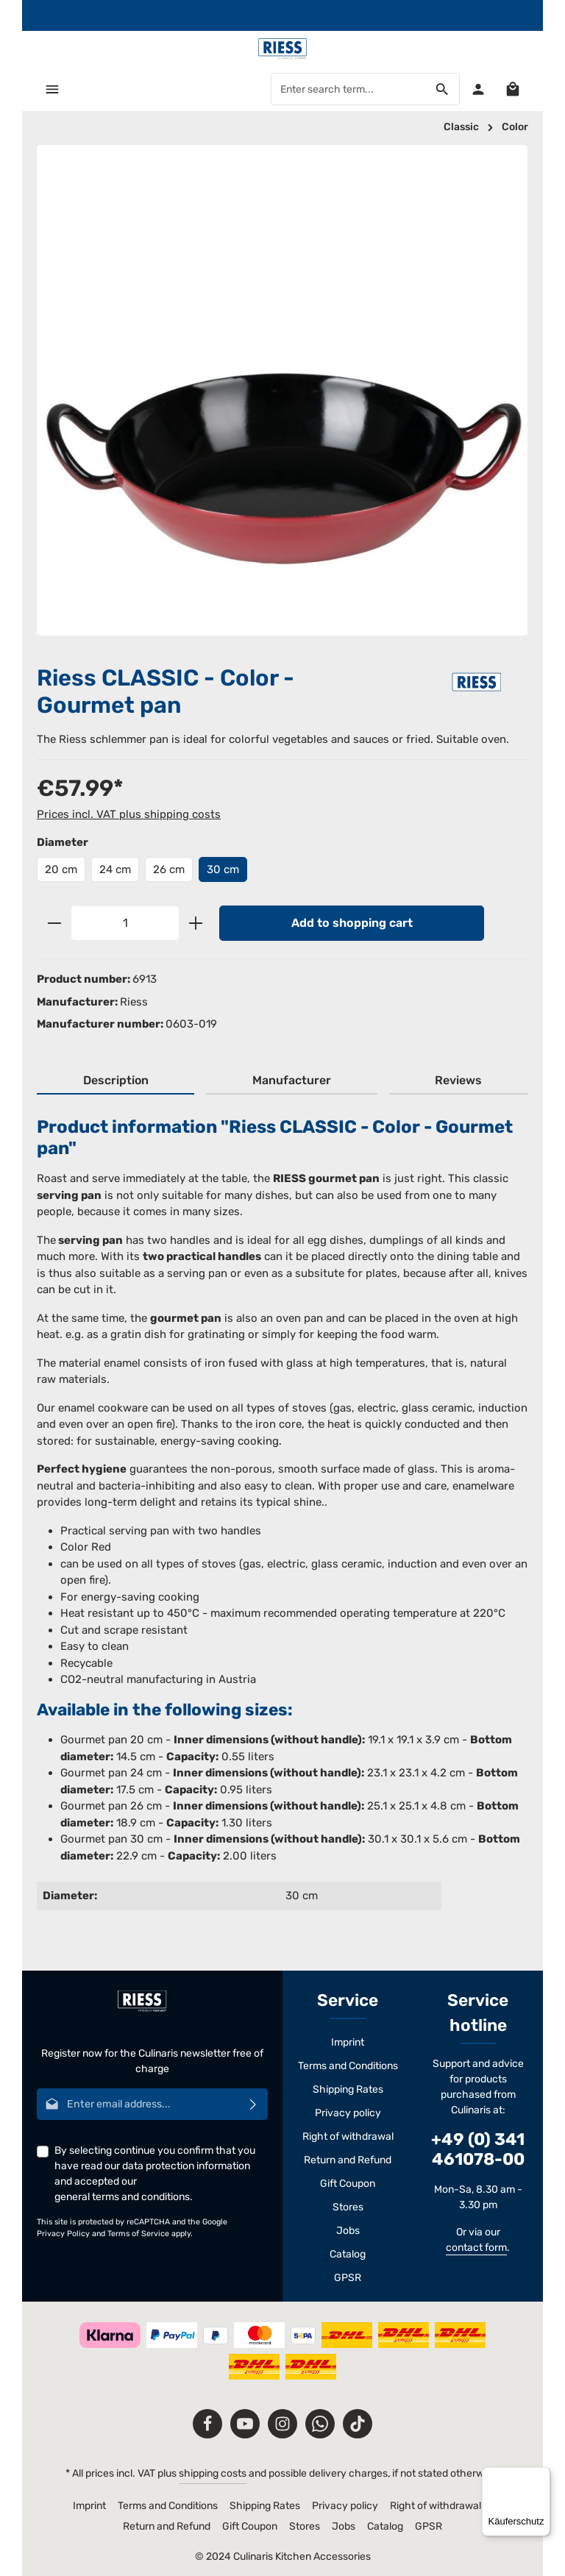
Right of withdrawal (348, 2136)
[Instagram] (282, 2423)
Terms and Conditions (348, 2066)
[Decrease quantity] (54, 923)
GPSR (347, 2277)
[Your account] (478, 89)
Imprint (347, 2042)
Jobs (348, 2230)
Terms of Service (138, 2233)
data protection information (186, 2166)
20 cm (61, 869)
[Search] (441, 90)
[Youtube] (245, 2423)
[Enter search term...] (347, 90)
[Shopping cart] (512, 89)
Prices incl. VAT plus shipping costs (129, 814)
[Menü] (541, 2476)
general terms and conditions (122, 2197)
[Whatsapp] (320, 2423)
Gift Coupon (347, 2183)
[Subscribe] (253, 2104)
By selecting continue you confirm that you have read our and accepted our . (154, 2174)
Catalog (348, 2254)
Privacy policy (348, 2113)
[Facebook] (207, 2423)
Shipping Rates (348, 2089)
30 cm (223, 869)
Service (347, 2000)
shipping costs (212, 2473)
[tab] (115, 1081)
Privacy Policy (63, 2233)
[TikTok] (357, 2423)
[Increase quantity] (196, 923)
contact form (476, 2247)
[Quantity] (125, 923)
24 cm (115, 869)
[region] (282, 390)
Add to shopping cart (352, 923)
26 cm (169, 869)
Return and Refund (347, 2160)
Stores (348, 2207)
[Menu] (52, 89)
